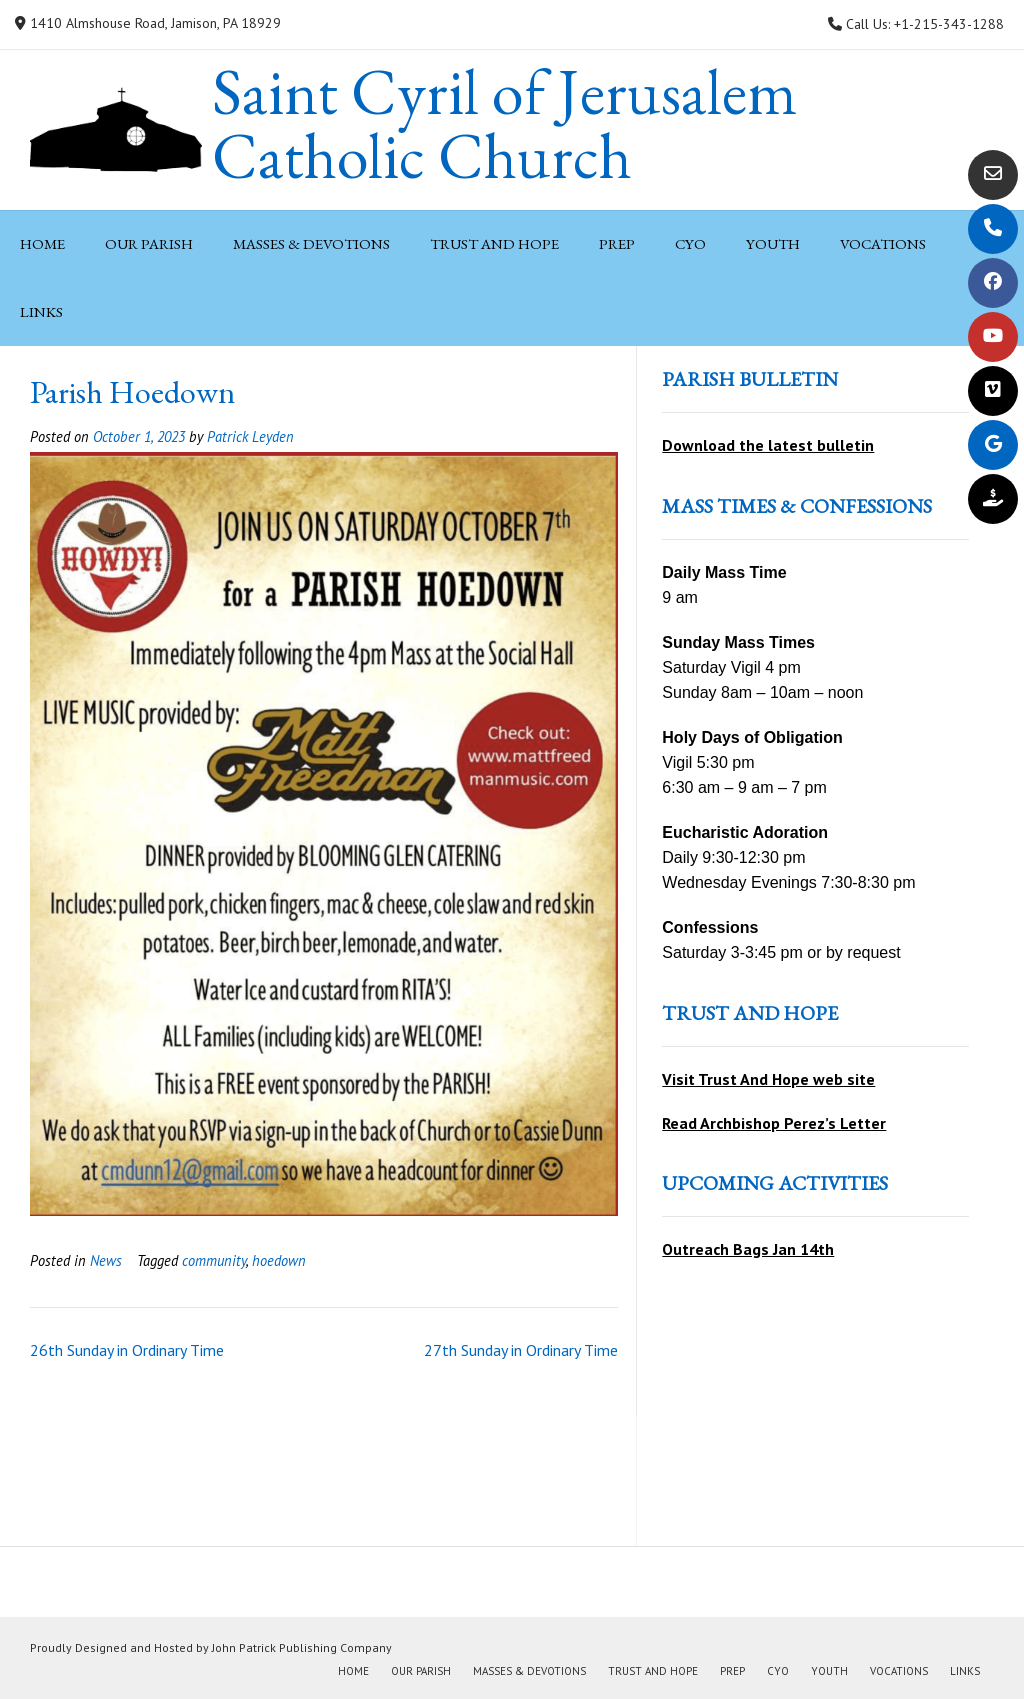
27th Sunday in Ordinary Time (521, 1350)
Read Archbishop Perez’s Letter (774, 1123)
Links (41, 311)
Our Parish (149, 243)
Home (42, 243)
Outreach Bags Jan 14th (748, 1249)
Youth (773, 243)
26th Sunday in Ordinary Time (127, 1350)
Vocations (883, 243)
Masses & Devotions (311, 243)
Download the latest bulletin (768, 445)
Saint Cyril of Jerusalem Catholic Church (504, 124)
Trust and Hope (494, 243)
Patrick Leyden (250, 436)
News (106, 1260)
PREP (617, 243)
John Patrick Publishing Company (302, 1647)
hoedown (279, 1260)
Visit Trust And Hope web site (768, 1079)
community (214, 1260)
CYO (690, 243)
